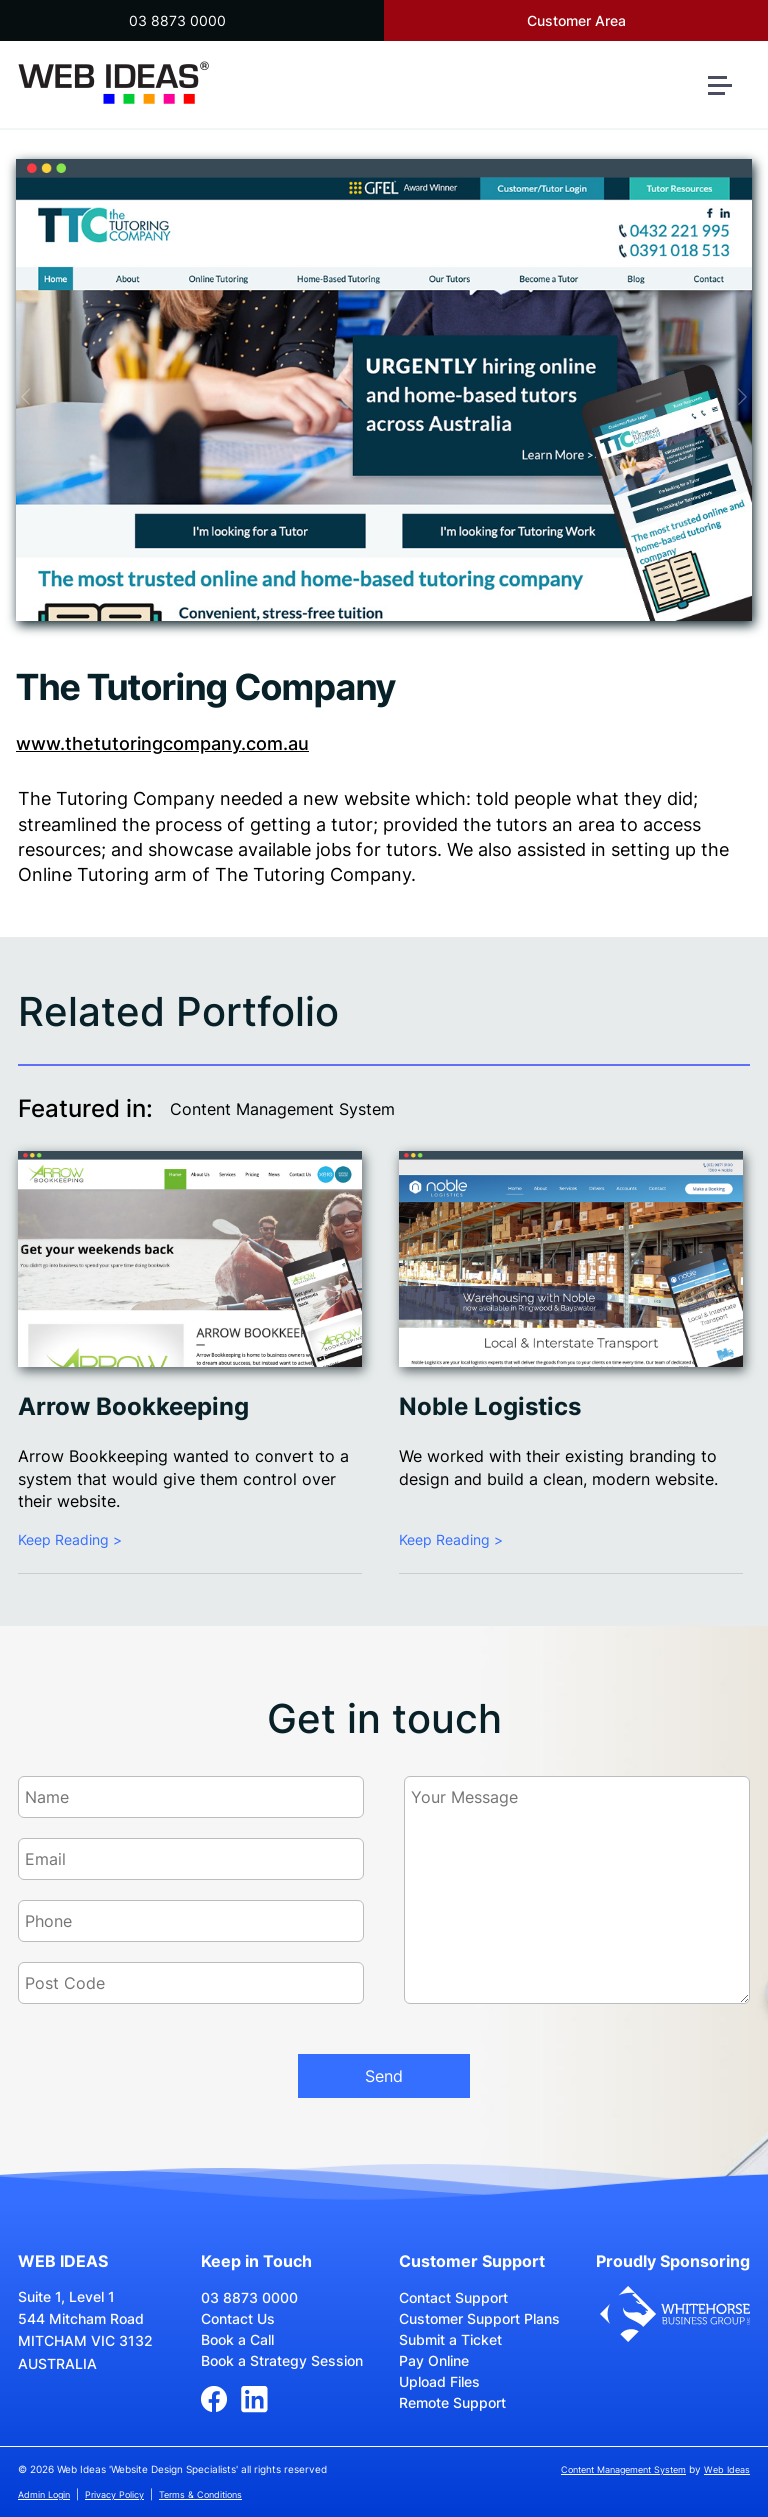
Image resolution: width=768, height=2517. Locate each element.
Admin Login (44, 2494)
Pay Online (434, 2360)
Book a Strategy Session (282, 2360)
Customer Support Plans (479, 2318)
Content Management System (282, 1109)
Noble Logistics (490, 1406)
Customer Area (576, 20)
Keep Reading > (70, 1539)
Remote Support (452, 2402)
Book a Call (237, 2339)
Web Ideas (727, 2469)
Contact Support (453, 2297)
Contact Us (238, 2318)
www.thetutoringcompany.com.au (162, 743)
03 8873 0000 (177, 20)
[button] (728, 93)
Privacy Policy (114, 2494)
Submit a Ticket (450, 2339)
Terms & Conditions (200, 2494)
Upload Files (439, 2381)
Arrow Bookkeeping (133, 1406)
